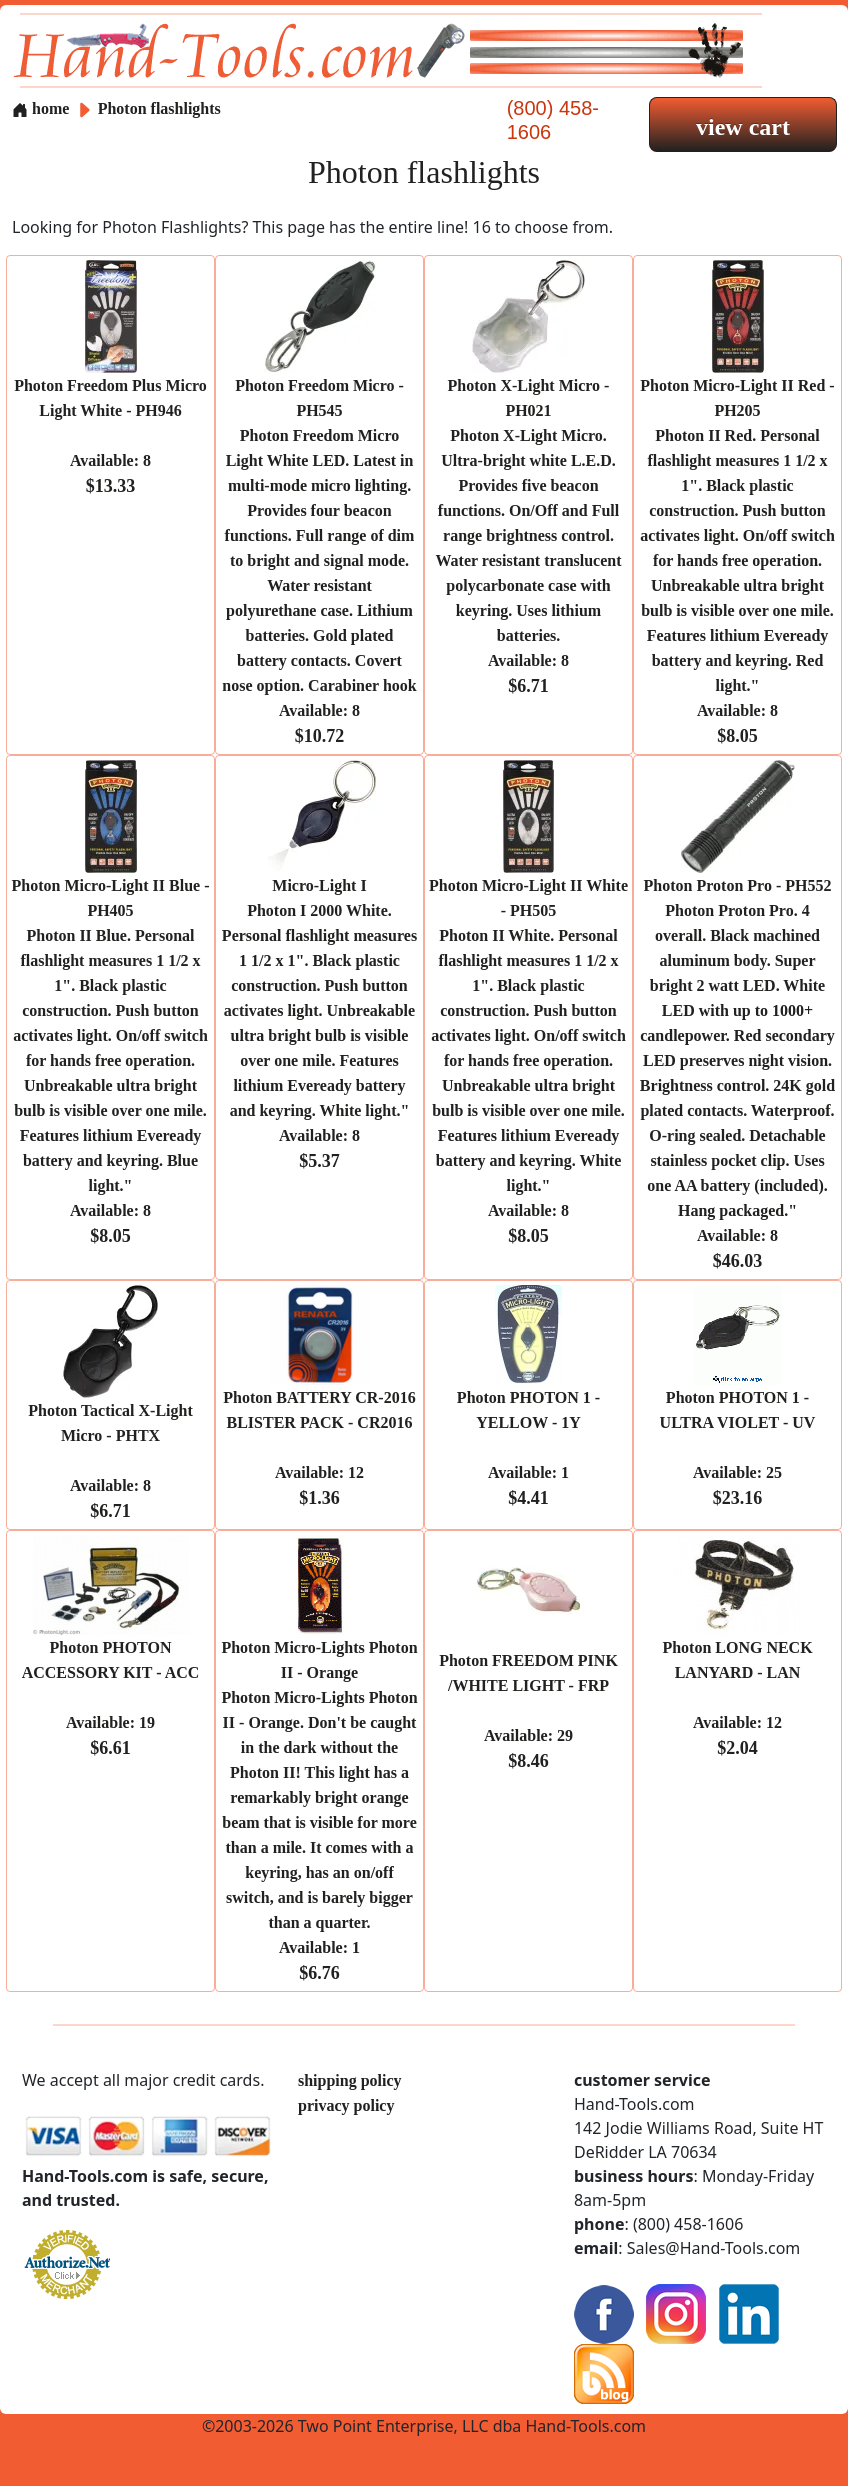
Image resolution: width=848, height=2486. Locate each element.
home (40, 108)
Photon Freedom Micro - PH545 (319, 561)
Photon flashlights (159, 108)
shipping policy (350, 2080)
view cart (743, 127)
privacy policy (346, 2105)
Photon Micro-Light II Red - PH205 (737, 561)
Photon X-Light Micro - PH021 (528, 536)
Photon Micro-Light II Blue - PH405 (111, 1061)
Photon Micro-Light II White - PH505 (528, 1061)
